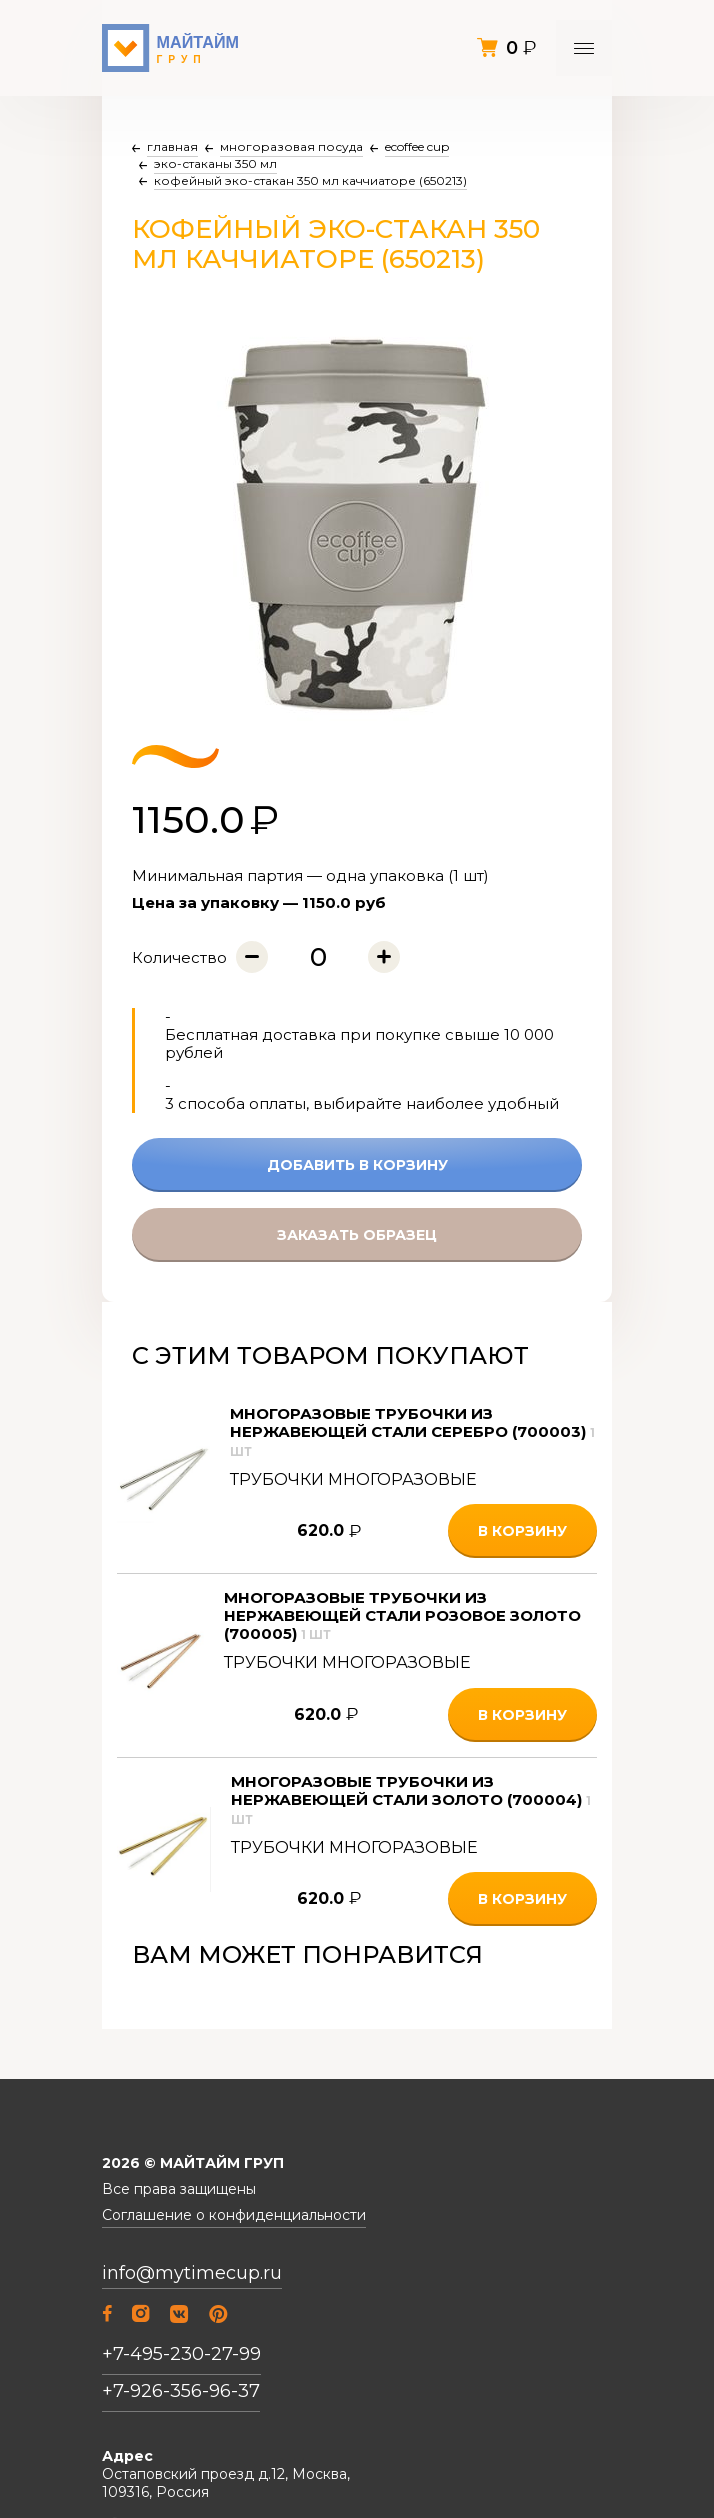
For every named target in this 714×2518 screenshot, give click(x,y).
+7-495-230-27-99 (181, 2354)
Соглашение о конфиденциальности (234, 2215)
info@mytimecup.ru (192, 2273)
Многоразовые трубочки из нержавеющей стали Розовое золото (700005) (402, 1615)
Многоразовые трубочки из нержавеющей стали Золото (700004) (411, 1799)
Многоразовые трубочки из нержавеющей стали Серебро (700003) (412, 1431)
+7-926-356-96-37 (181, 2391)
